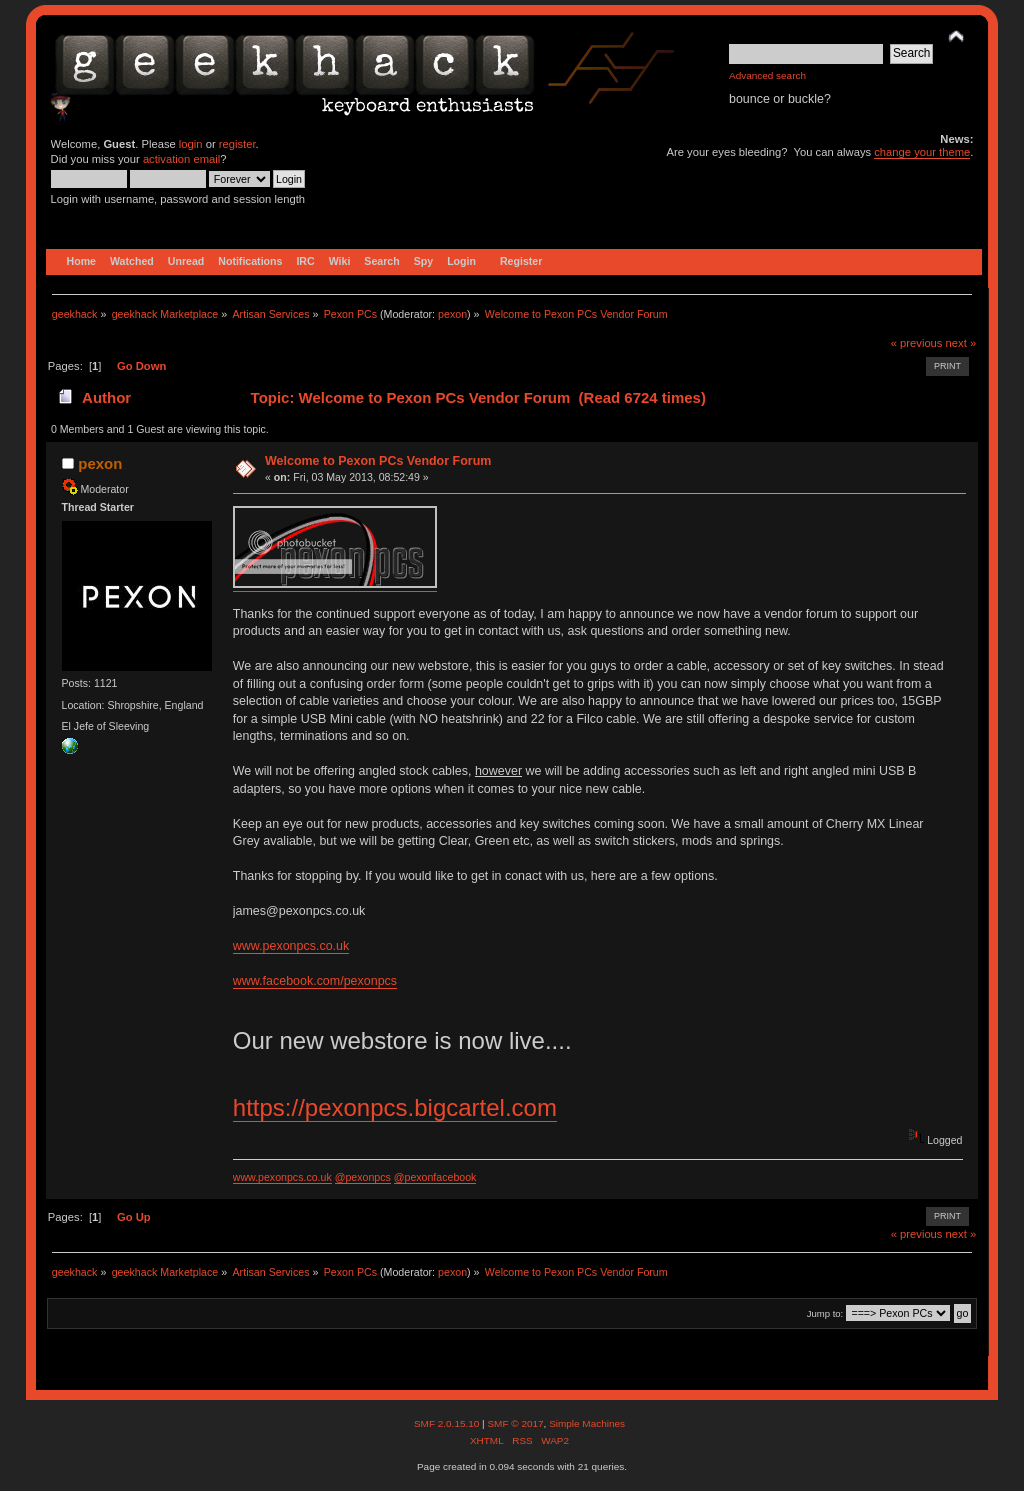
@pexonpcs (363, 1177)
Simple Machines (587, 1423)
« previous (917, 343)
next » (961, 343)
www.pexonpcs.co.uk (291, 946)
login (191, 144)
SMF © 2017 (515, 1423)
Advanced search (767, 75)
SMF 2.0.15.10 (448, 1423)
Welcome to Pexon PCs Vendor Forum (378, 461)
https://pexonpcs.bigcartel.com (395, 1107)
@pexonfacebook (435, 1177)
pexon (452, 314)
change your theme (922, 152)
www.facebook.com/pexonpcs (315, 981)
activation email (181, 159)
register (237, 144)
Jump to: (825, 1313)
